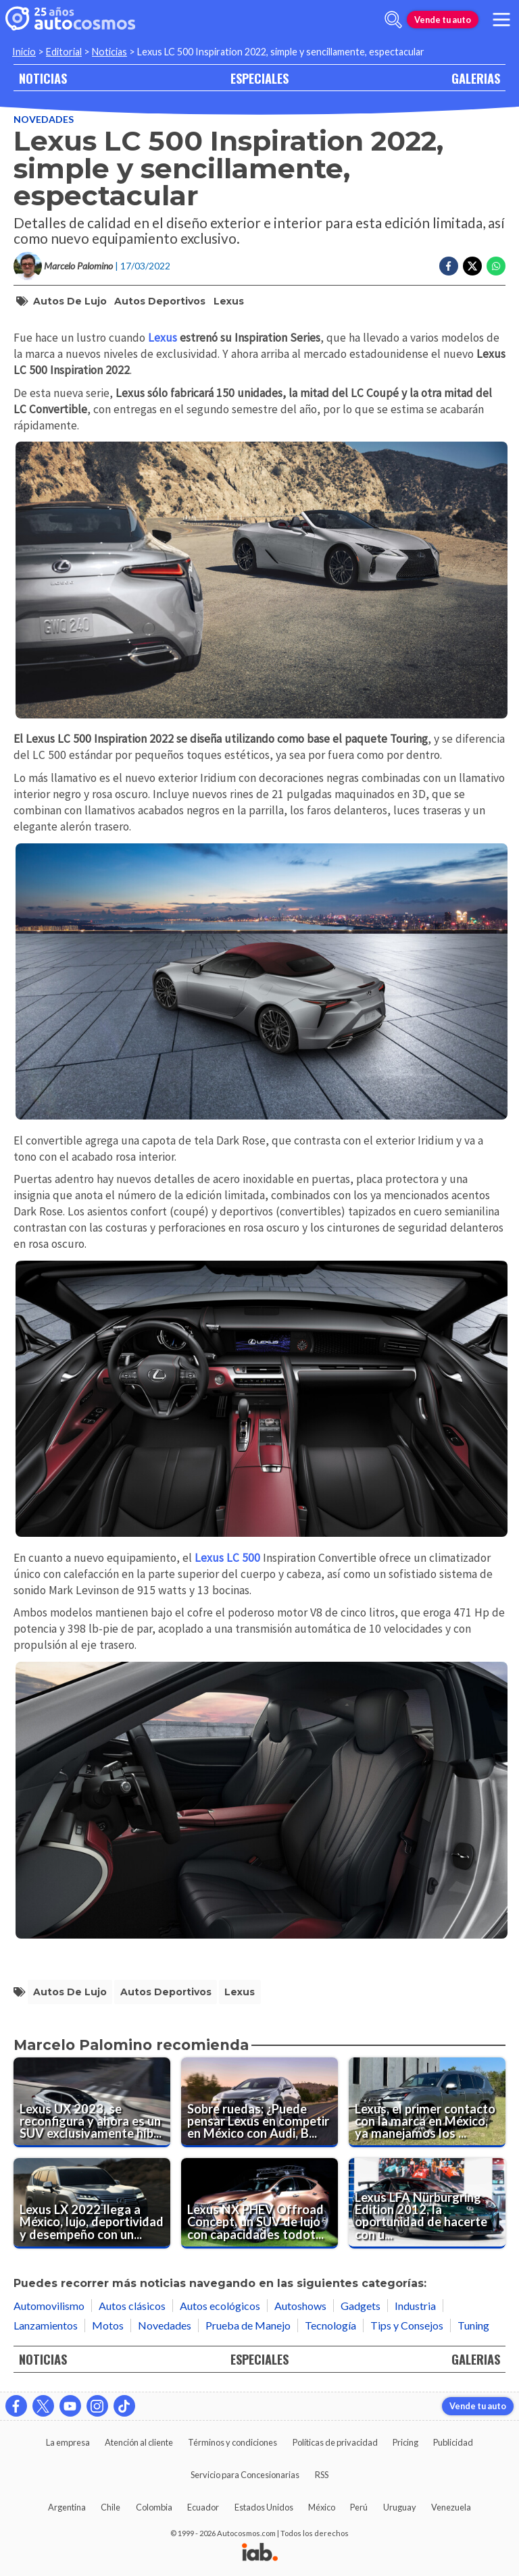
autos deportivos (159, 301)
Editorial (64, 51)
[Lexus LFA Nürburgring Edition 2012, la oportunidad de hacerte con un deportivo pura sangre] (427, 2203)
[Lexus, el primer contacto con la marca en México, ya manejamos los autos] (427, 2102)
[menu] (501, 19)
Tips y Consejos (406, 2325)
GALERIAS (475, 78)
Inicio (24, 51)
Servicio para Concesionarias (245, 2474)
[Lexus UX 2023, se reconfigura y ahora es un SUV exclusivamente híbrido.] (92, 2102)
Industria (415, 2305)
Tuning (473, 2325)
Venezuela (451, 2507)
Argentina (67, 2507)
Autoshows (300, 2305)
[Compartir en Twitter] (472, 266)
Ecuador (203, 2507)
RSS (321, 2474)
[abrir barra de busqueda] (393, 19)
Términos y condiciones (232, 2442)
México (321, 2507)
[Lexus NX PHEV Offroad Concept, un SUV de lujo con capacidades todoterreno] (259, 2203)
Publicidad (453, 2442)
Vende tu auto (442, 19)
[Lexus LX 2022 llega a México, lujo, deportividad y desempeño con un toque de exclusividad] (92, 2203)
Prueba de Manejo (248, 2325)
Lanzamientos (46, 2325)
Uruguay (399, 2507)
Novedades (44, 119)
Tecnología (330, 2325)
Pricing (405, 2442)
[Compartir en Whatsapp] (496, 266)
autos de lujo (70, 301)
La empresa (68, 2442)
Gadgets (360, 2305)
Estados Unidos (263, 2507)
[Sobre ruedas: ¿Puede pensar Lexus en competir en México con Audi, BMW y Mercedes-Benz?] (259, 2102)
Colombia (154, 2507)
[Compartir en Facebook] (448, 266)
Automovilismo (49, 2305)
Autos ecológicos (220, 2305)
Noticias (109, 51)
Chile (110, 2507)
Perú (359, 2507)
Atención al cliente (139, 2442)
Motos (108, 2325)
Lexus (229, 301)
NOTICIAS (43, 78)
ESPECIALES (259, 78)
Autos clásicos (132, 2305)
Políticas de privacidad (335, 2442)
